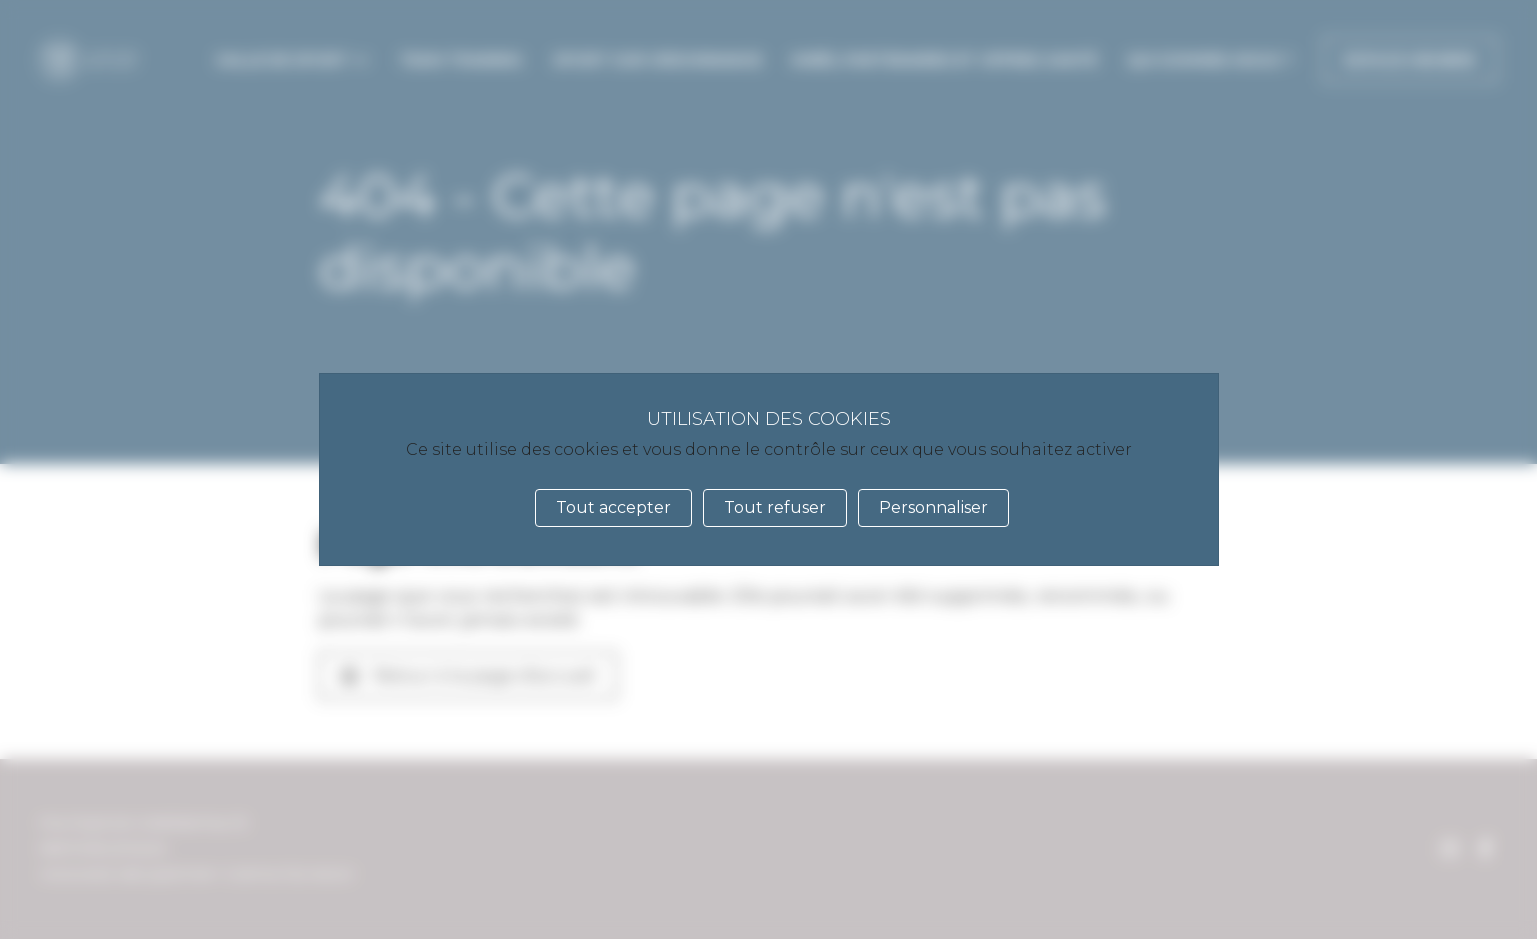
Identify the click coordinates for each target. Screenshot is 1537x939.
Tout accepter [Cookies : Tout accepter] (613, 507)
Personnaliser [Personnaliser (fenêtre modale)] (933, 507)
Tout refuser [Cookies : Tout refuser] (775, 507)
